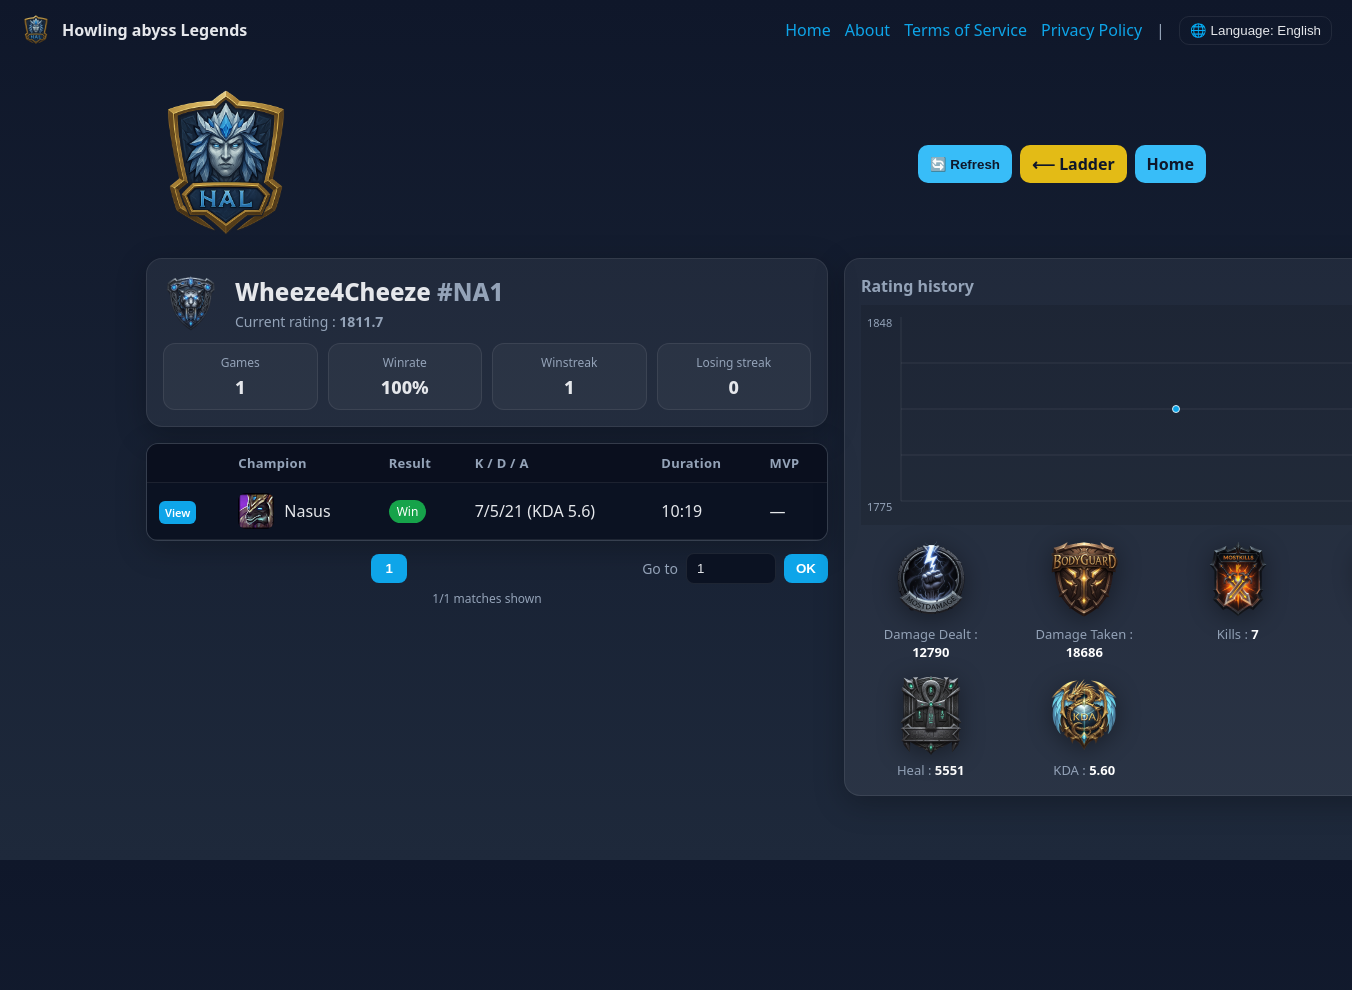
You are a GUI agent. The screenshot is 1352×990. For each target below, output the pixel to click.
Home (808, 30)
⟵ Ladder (1073, 164)
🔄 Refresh (965, 164)
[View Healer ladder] (931, 727)
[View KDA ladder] (1084, 727)
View (177, 512)
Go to (660, 568)
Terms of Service (965, 30)
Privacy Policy (1091, 30)
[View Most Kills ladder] (1238, 591)
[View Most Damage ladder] (931, 600)
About (867, 30)
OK (806, 568)
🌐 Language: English (1255, 30)
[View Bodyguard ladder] (1084, 600)
